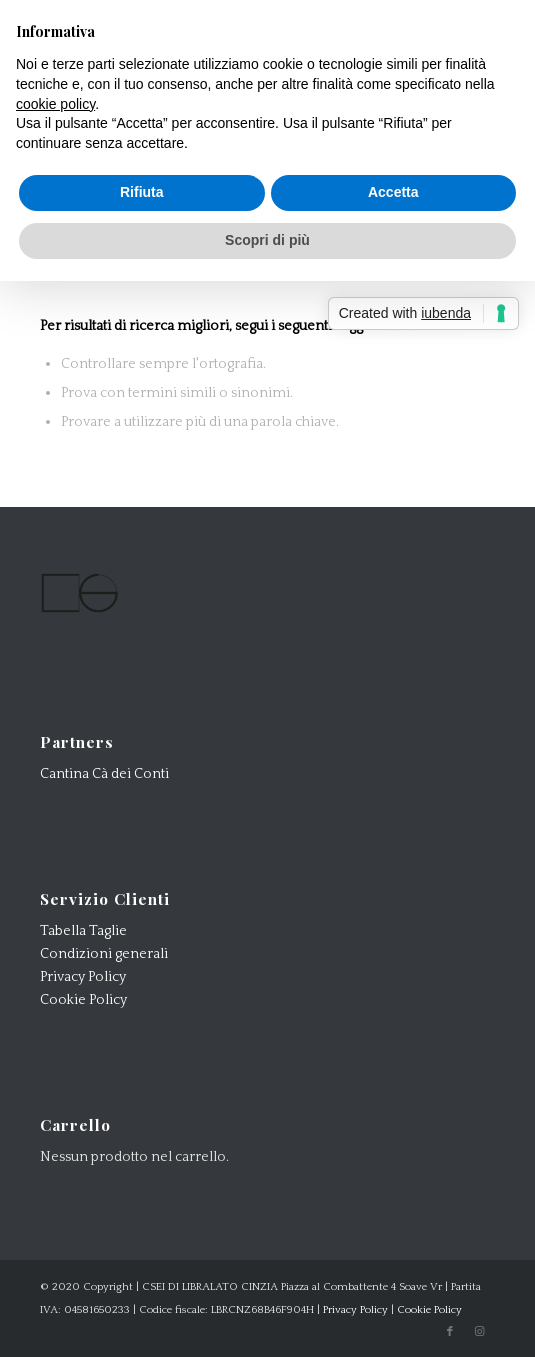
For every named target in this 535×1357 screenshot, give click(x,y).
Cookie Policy (83, 1000)
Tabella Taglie (83, 931)
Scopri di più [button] (267, 240)
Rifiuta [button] (142, 192)
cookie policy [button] (55, 104)
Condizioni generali (104, 954)
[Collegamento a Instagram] (480, 1332)
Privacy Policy (83, 977)
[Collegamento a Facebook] (450, 1332)
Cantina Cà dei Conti (104, 774)
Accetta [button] (393, 192)
